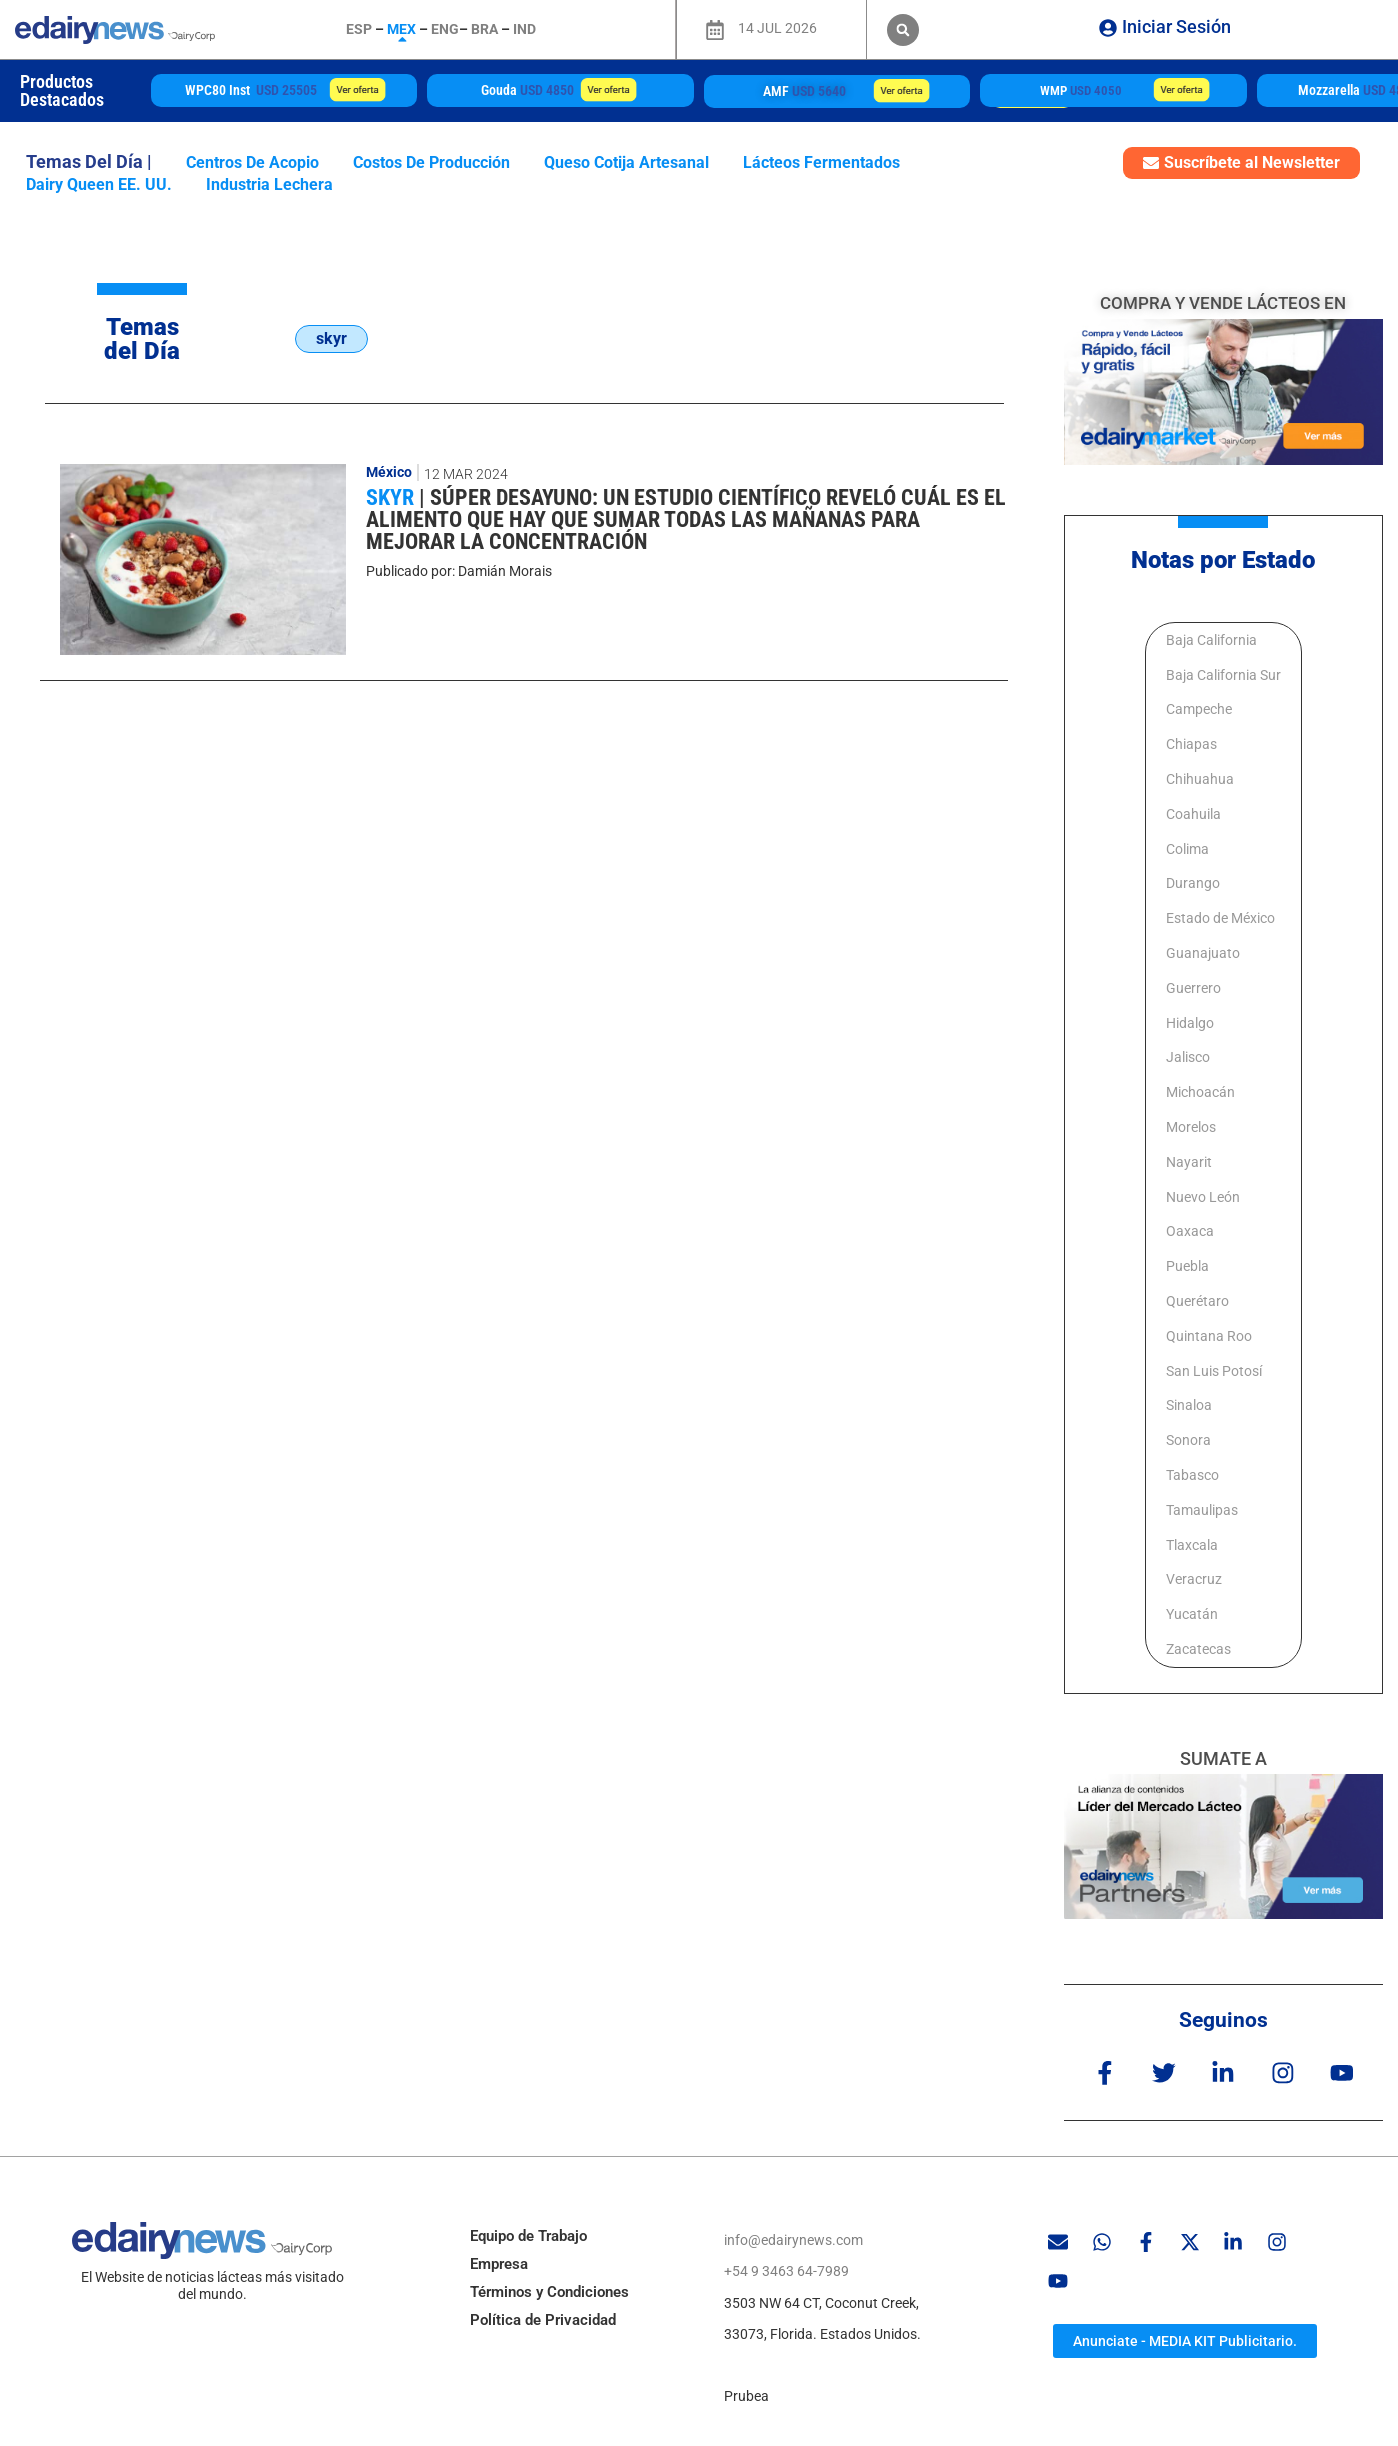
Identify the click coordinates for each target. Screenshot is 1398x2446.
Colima (1187, 849)
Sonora (1188, 1440)
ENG (445, 29)
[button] (903, 30)
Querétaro (1197, 1301)
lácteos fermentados (821, 162)
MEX (401, 29)
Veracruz (1194, 1579)
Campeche (1199, 709)
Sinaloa (1189, 1405)
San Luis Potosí (1214, 1371)
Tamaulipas (1202, 1510)
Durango (1193, 883)
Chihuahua (1200, 779)
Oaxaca (1190, 1231)
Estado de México (1220, 918)
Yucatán (1192, 1614)
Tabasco (1192, 1475)
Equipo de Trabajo (528, 2235)
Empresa (499, 2263)
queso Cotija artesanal (626, 162)
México (389, 472)
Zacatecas (1198, 1649)
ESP (359, 29)
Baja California (1211, 640)
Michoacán (1200, 1092)
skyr (392, 497)
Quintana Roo (1209, 1336)
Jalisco (1188, 1057)
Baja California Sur (1223, 675)
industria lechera (269, 184)
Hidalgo (1190, 1023)
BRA (484, 29)
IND (524, 29)
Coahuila (1193, 814)
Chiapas (1191, 744)
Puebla (1187, 1266)
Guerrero (1193, 988)
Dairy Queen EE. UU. (99, 184)
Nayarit (1189, 1162)
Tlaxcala (1192, 1545)
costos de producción (431, 162)
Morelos (1191, 1127)
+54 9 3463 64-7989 (786, 2271)
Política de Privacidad (543, 2319)
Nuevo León (1203, 1197)
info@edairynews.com (793, 2239)
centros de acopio (252, 162)
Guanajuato (1203, 953)
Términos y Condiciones (549, 2291)
